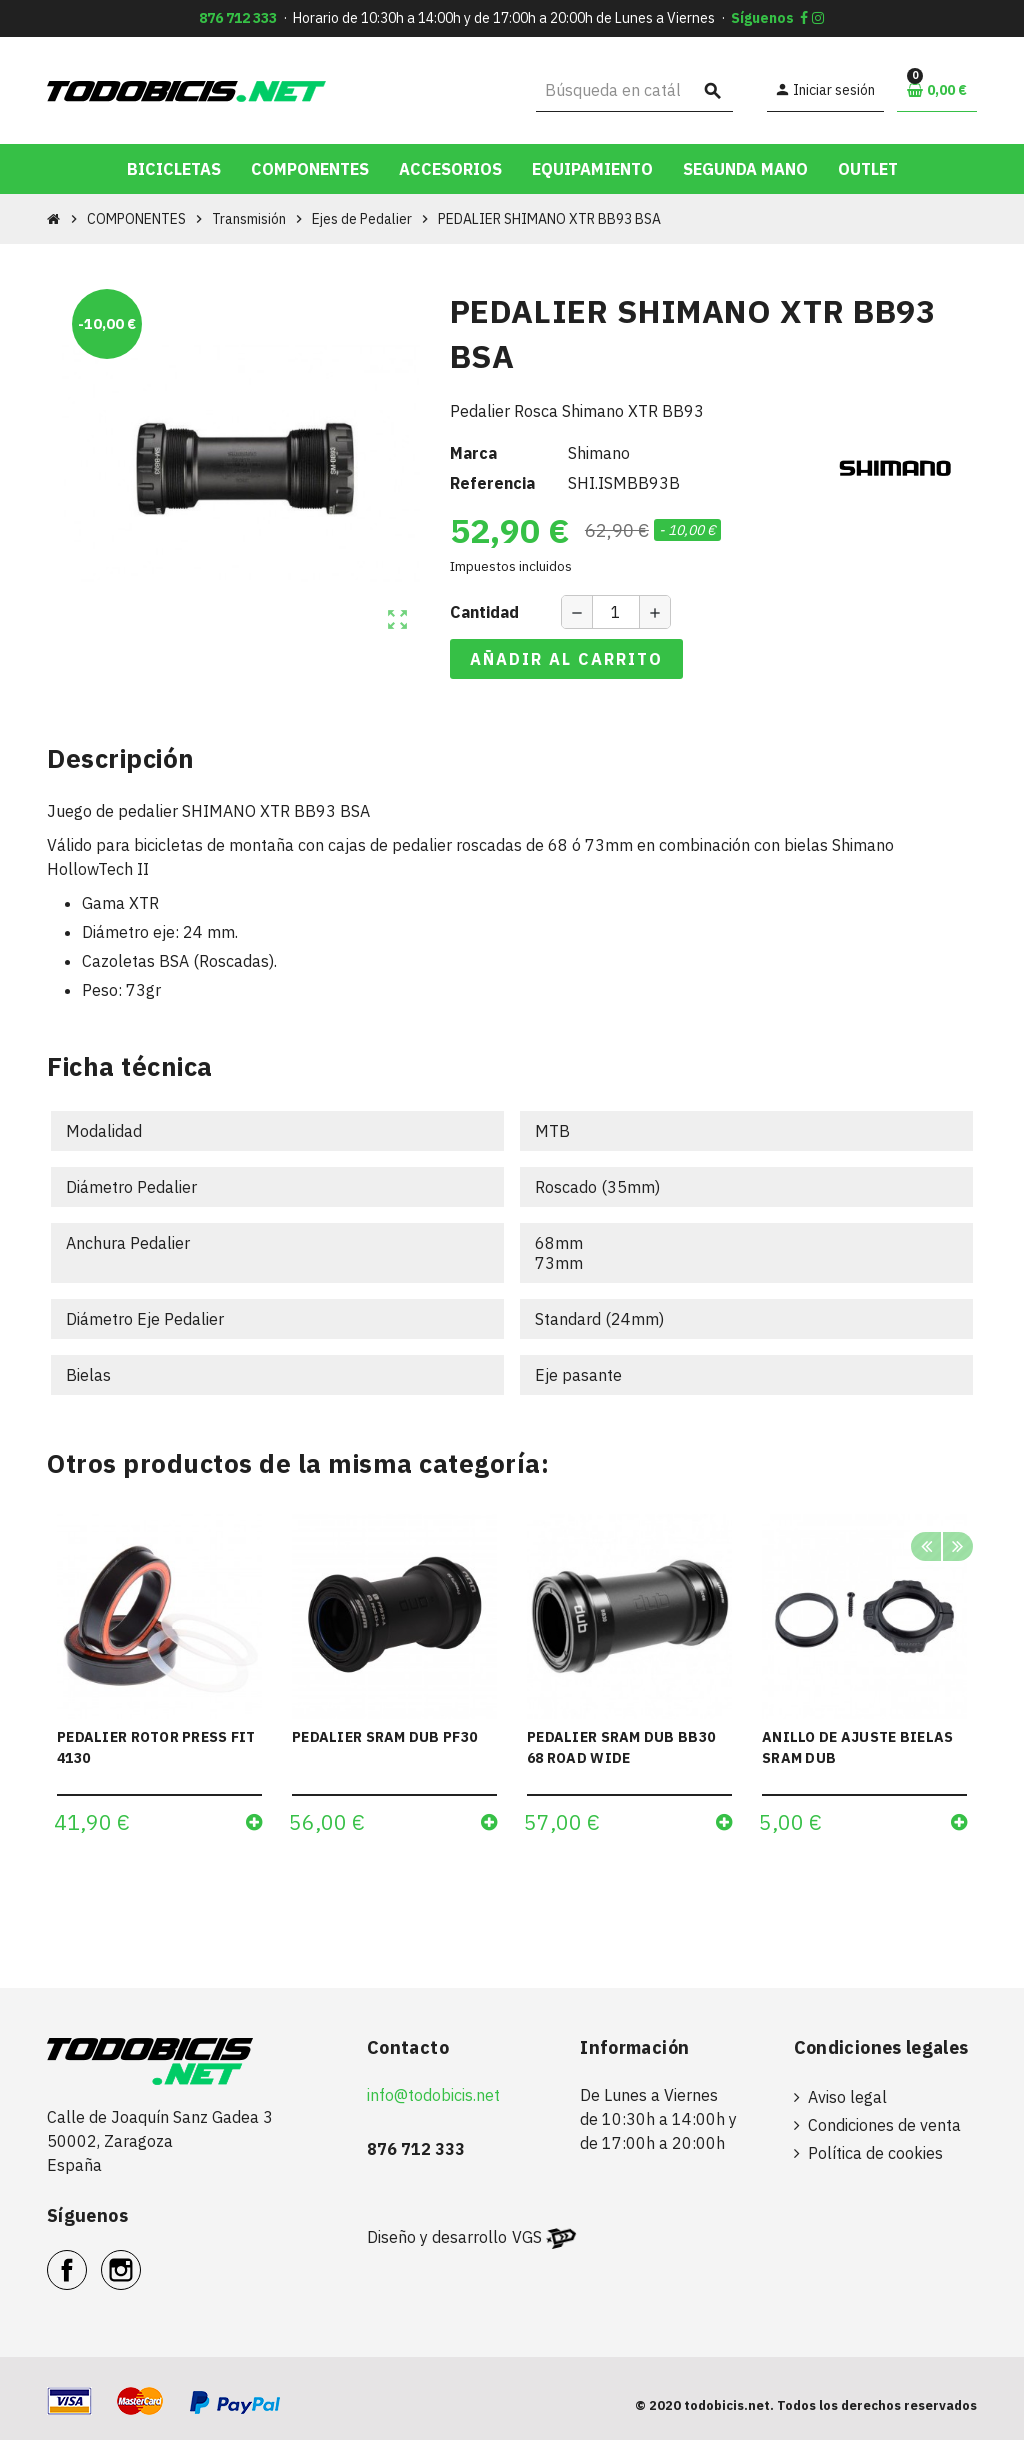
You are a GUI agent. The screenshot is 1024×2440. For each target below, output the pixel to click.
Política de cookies (875, 2153)
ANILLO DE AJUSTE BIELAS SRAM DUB (857, 1747)
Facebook (86, 2259)
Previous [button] (926, 1549)
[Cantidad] (616, 612)
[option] (159, 1681)
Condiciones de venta (884, 2125)
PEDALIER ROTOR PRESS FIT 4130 (156, 1747)
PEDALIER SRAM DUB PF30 (384, 1737)
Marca (473, 453)
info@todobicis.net (433, 2095)
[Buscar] (635, 90)
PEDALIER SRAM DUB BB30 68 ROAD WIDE (621, 1747)
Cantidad (484, 612)
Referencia (492, 483)
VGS (527, 2237)
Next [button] (957, 1549)
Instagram (140, 2259)
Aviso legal (847, 2097)
